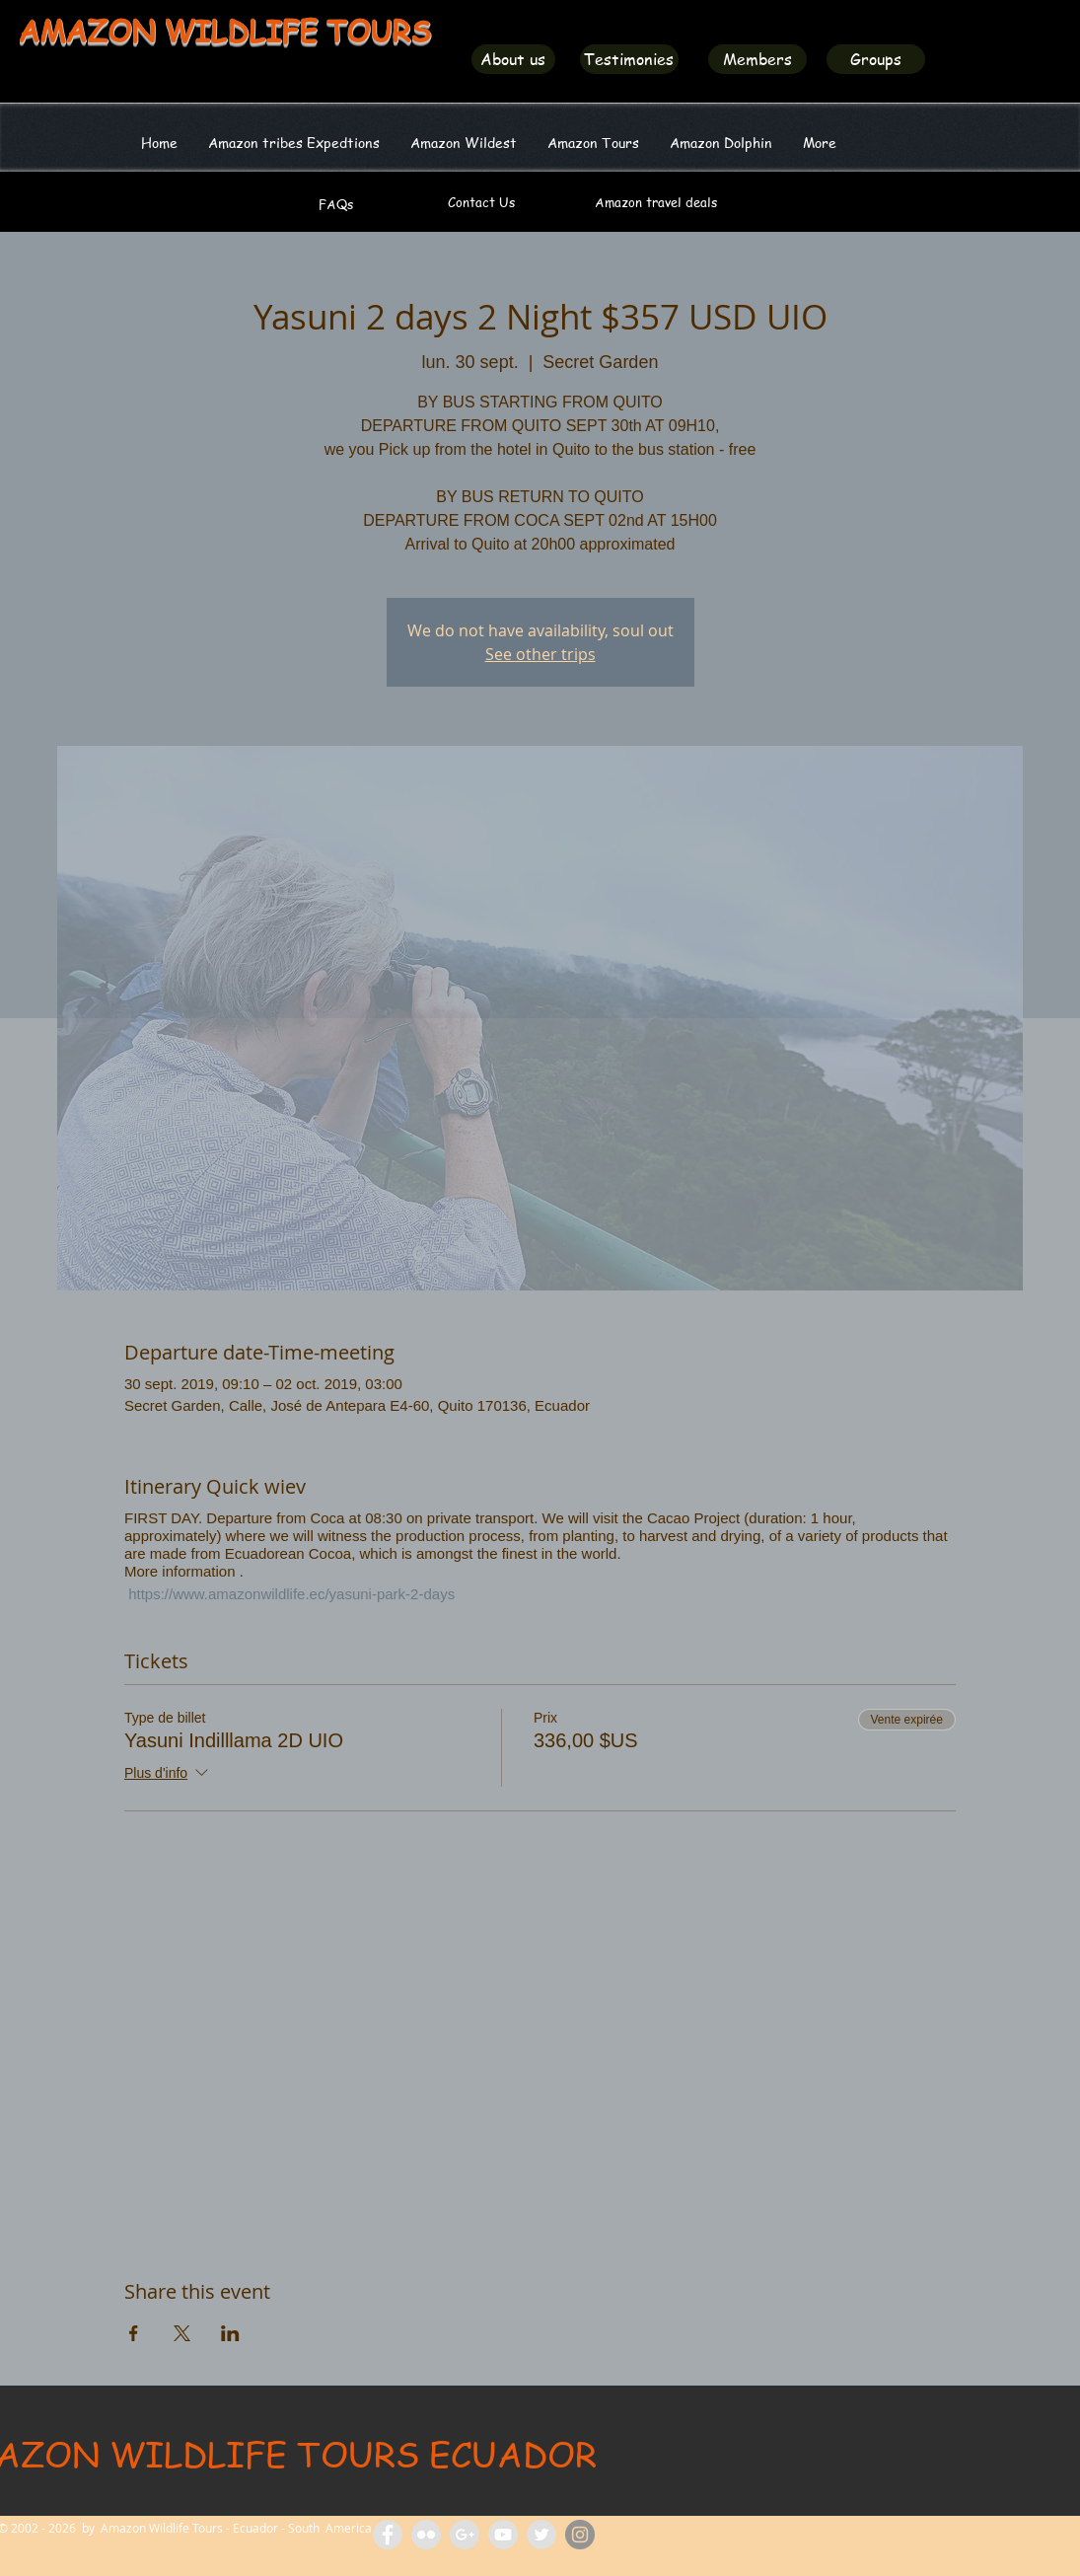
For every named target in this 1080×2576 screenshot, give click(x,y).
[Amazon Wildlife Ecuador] (541, 2534)
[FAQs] (335, 204)
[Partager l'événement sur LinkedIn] (230, 2333)
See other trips (540, 654)
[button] (464, 142)
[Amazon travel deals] (656, 202)
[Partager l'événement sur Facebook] (133, 2333)
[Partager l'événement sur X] (182, 2333)
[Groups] (876, 59)
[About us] (513, 59)
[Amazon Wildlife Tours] (503, 2534)
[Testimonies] (629, 59)
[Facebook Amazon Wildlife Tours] (387, 2534)
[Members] (757, 59)
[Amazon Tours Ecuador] (464, 2534)
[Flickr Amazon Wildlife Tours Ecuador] (426, 2534)
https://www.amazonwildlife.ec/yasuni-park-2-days (289, 1593)
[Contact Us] (481, 202)
